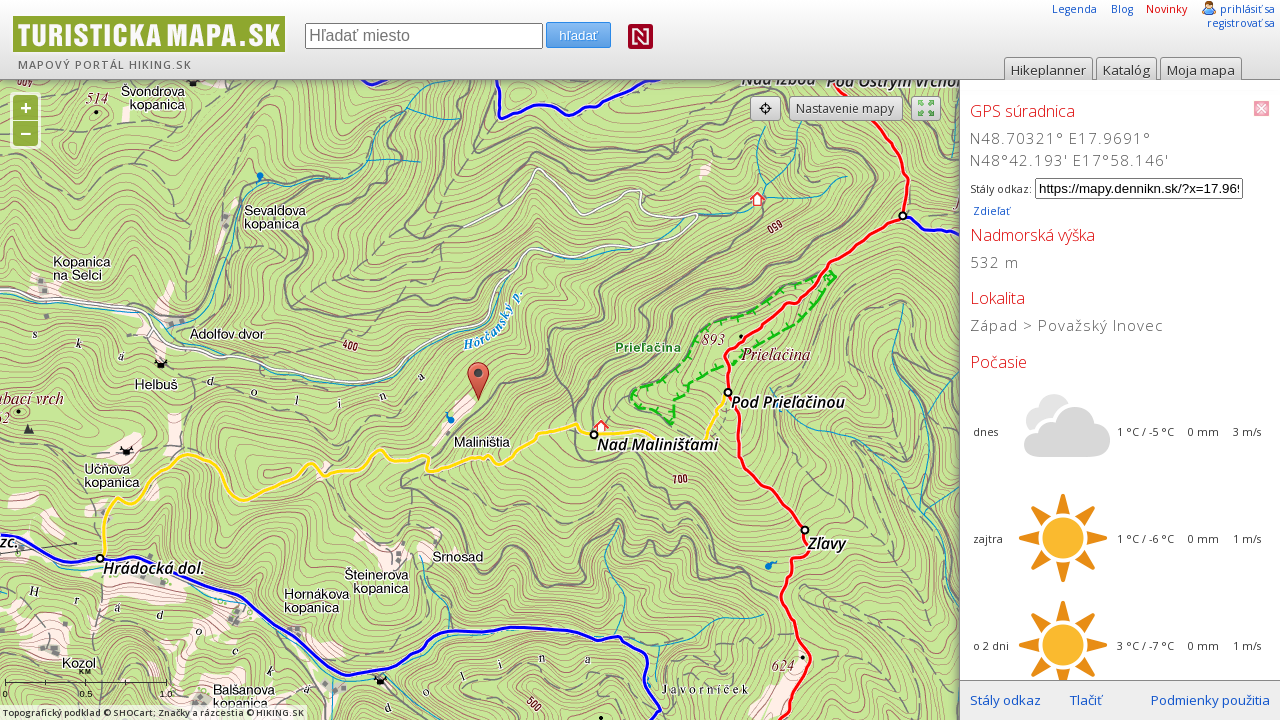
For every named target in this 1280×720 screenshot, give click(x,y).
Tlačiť (1086, 700)
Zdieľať (990, 211)
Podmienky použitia (1210, 700)
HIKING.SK (160, 65)
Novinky (1166, 9)
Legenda (1074, 9)
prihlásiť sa (1247, 9)
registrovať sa (1241, 23)
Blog (1122, 9)
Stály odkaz (1005, 700)
